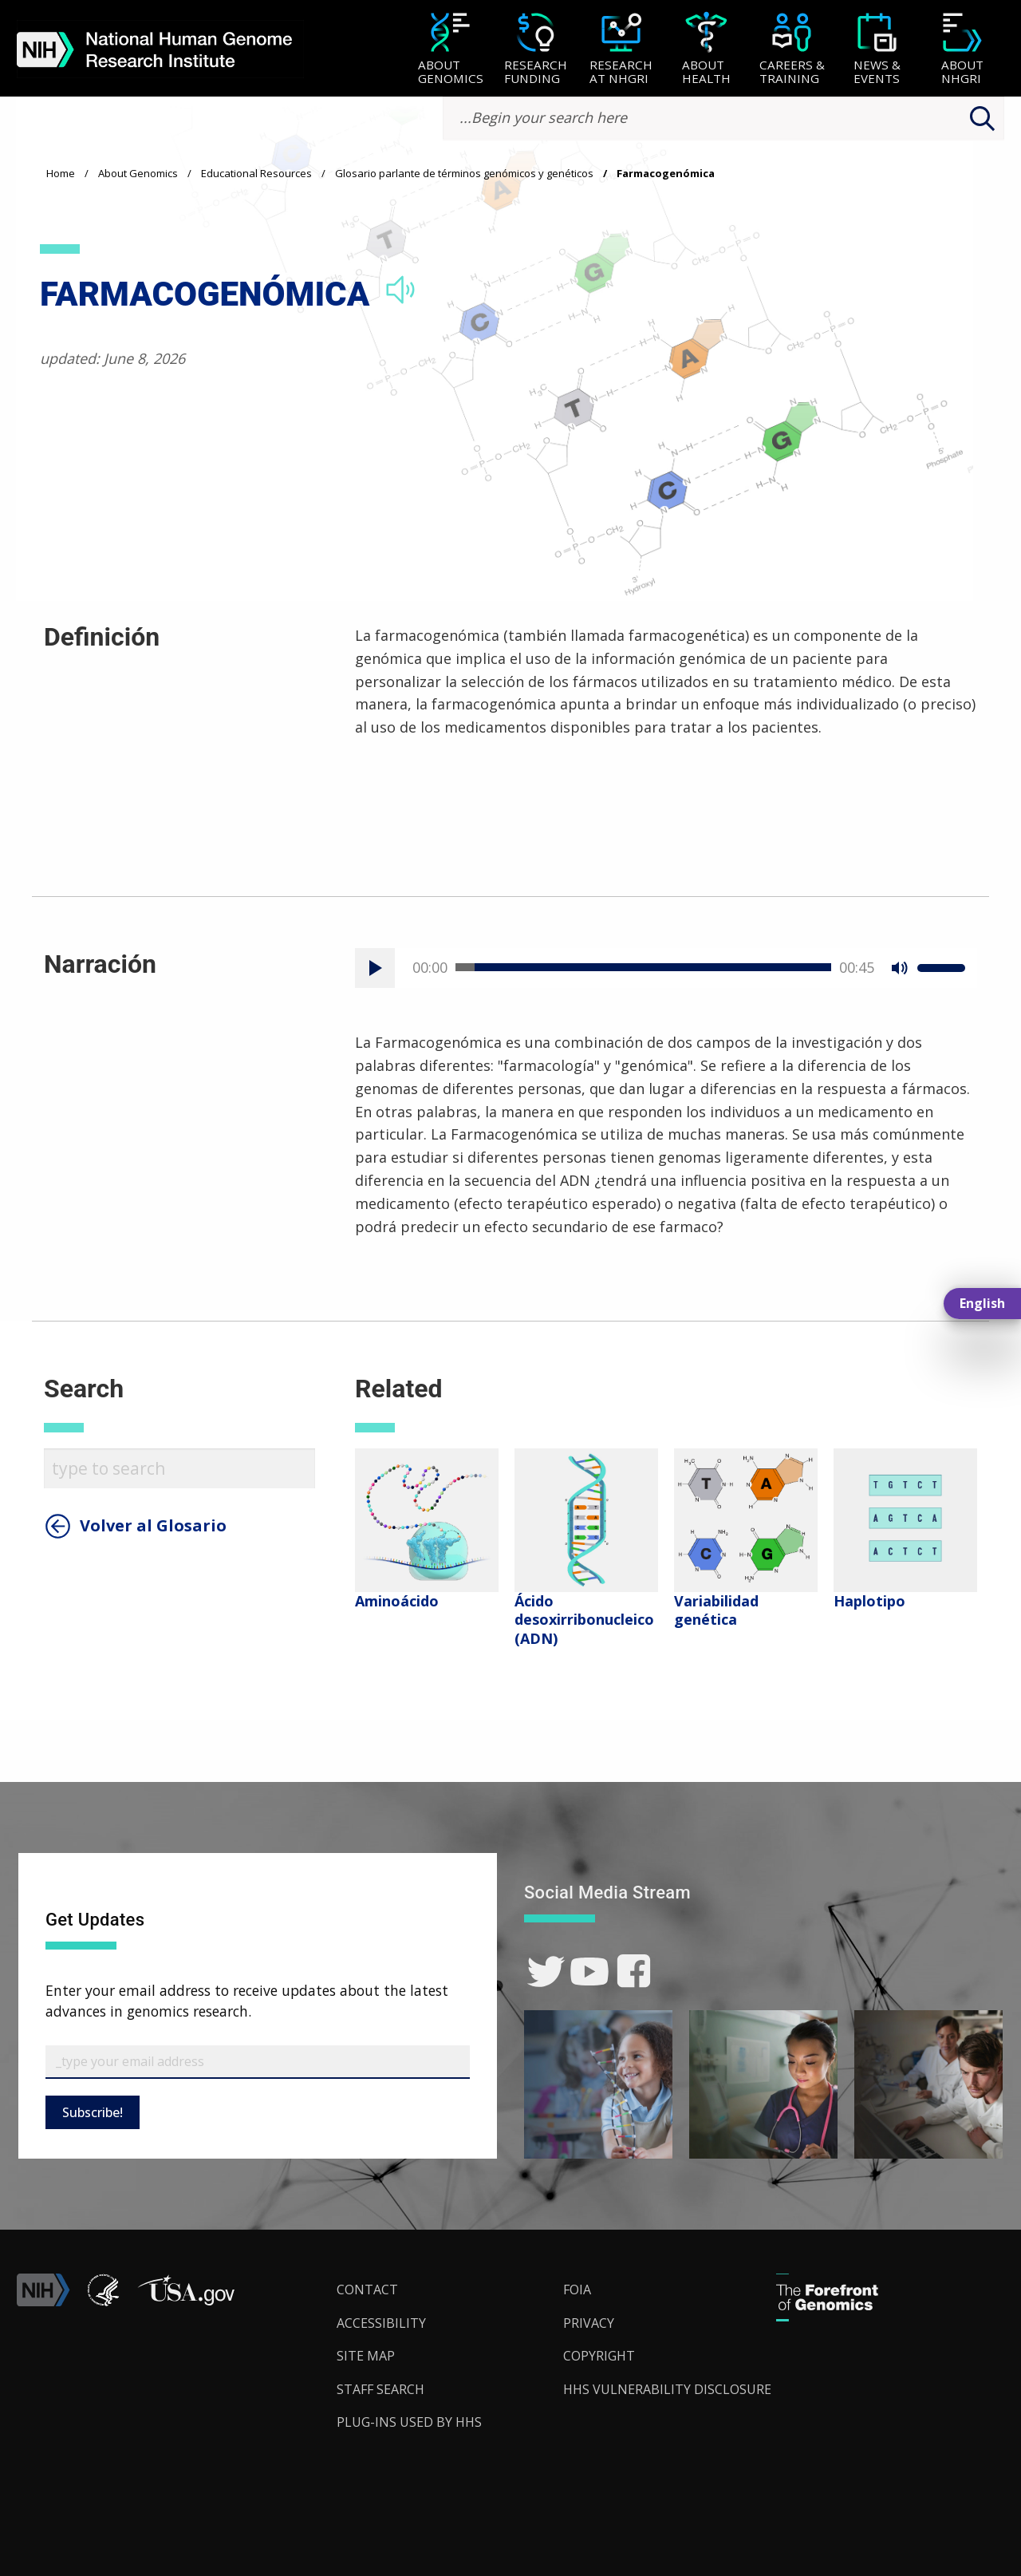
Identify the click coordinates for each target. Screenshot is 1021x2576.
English (982, 1303)
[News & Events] (877, 49)
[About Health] (706, 49)
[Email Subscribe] (257, 2062)
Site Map (366, 2356)
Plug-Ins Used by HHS (409, 2422)
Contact (367, 2289)
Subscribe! (92, 2112)
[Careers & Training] (791, 49)
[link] (546, 1971)
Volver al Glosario (153, 1525)
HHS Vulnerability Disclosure (667, 2389)
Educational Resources (256, 173)
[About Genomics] (450, 49)
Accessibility (381, 2323)
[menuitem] (450, 48)
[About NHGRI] (962, 49)
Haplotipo (869, 1600)
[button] (185, 2301)
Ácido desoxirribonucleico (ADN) (584, 1619)
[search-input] (723, 118)
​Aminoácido (397, 1600)
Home (60, 173)
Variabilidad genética (716, 1610)
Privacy (588, 2323)
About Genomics (138, 173)
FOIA (577, 2289)
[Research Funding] (535, 49)
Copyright (599, 2356)
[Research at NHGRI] (620, 49)
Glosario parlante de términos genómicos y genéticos (464, 173)
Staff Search (380, 2389)
